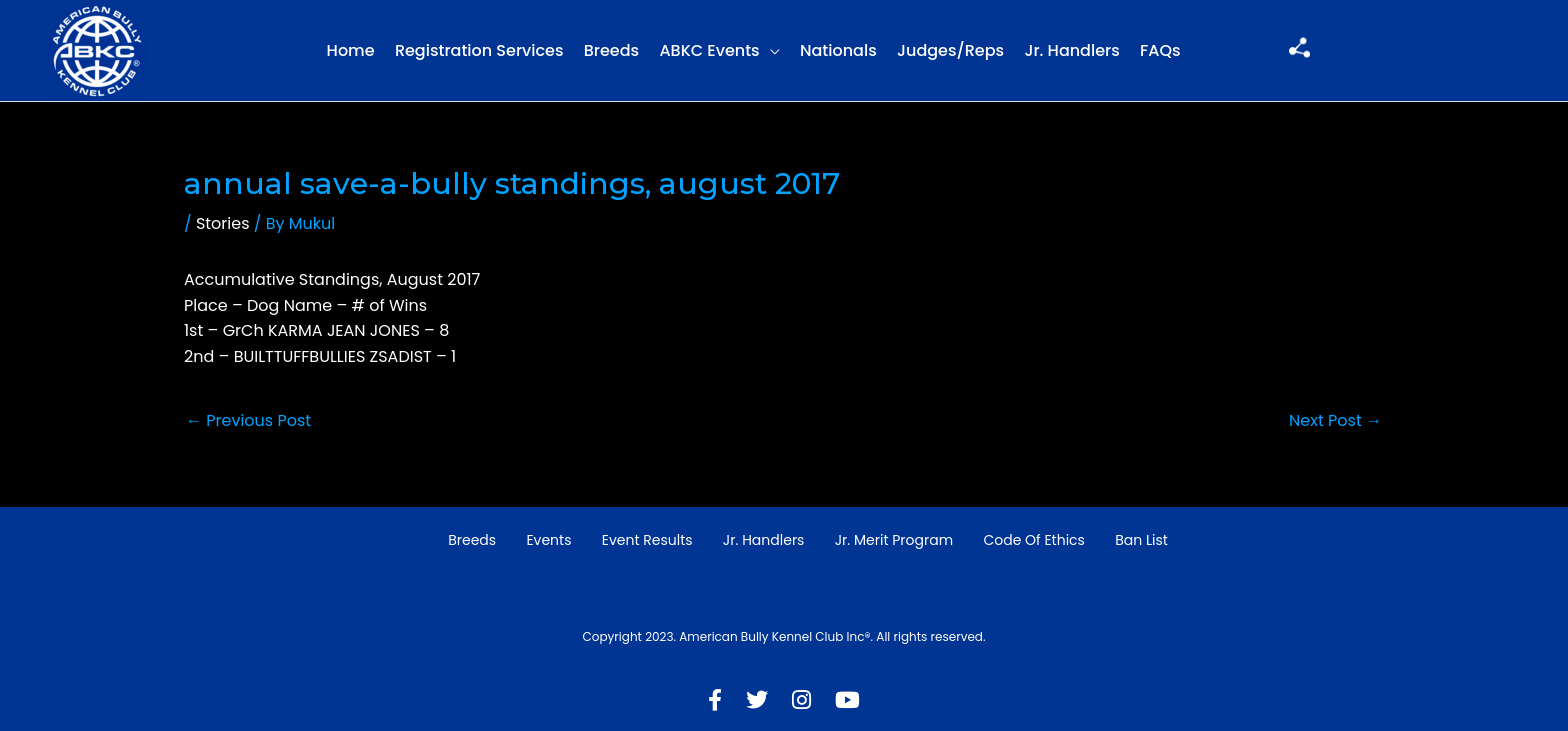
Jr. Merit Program (894, 540)
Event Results (647, 540)
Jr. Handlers (1071, 50)
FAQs (1160, 50)
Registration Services (479, 50)
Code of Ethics (1034, 540)
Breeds (611, 50)
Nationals (838, 50)
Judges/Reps (950, 50)
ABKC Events (709, 50)
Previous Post (248, 420)
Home (351, 50)
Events (548, 540)
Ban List (1141, 540)
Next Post (1335, 420)
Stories (223, 223)
